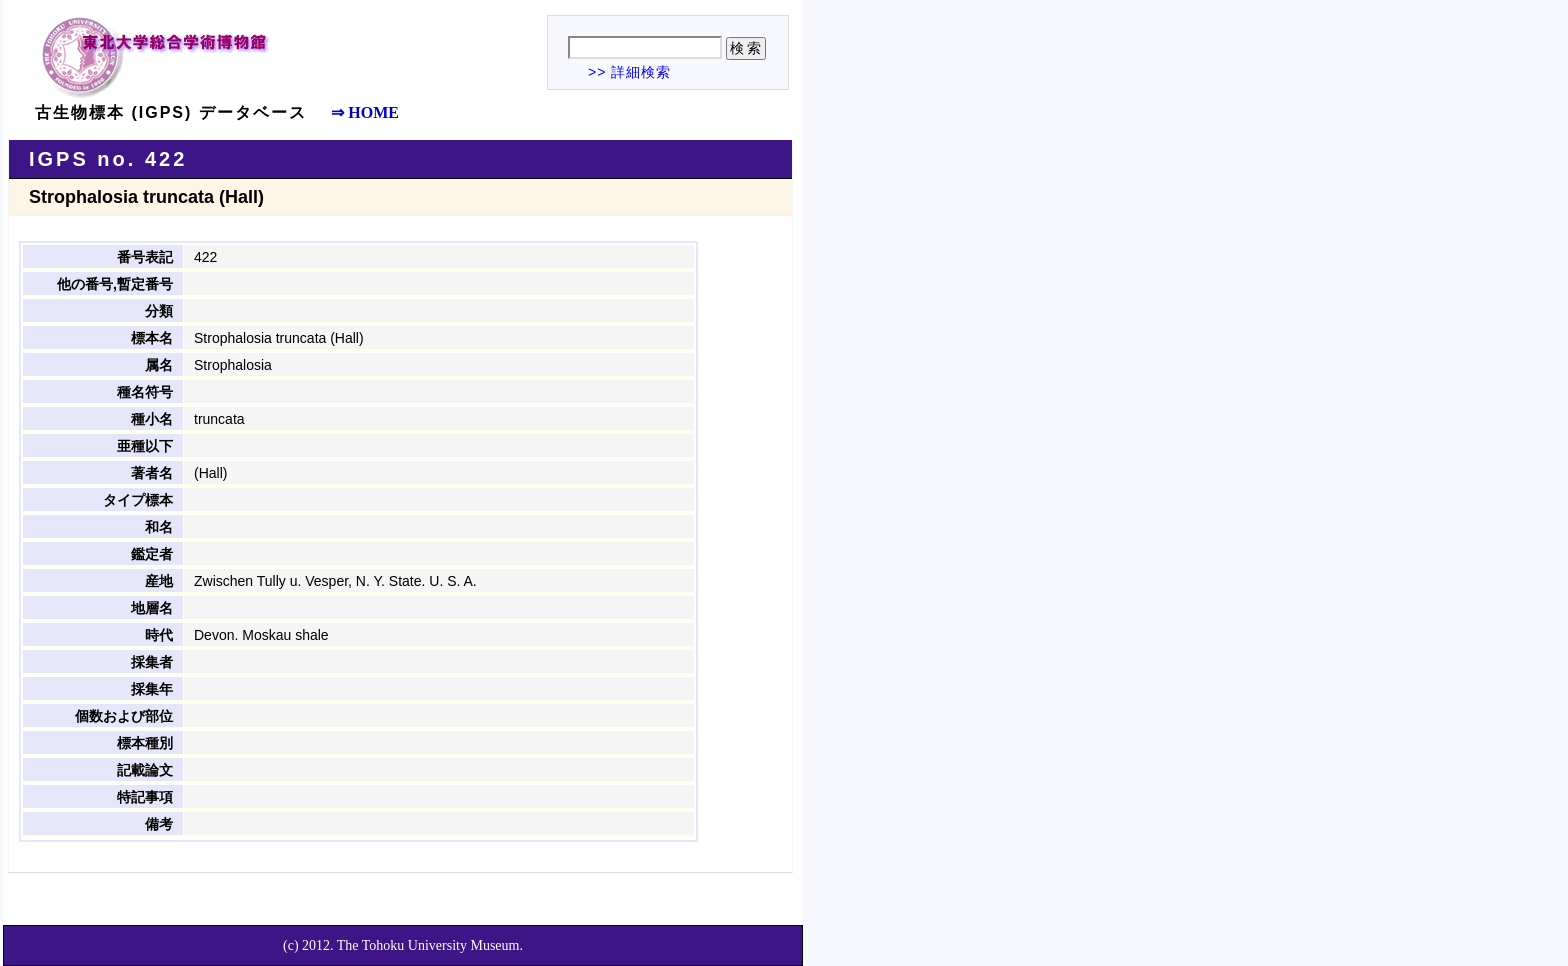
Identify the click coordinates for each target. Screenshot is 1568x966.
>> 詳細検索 (629, 72)
